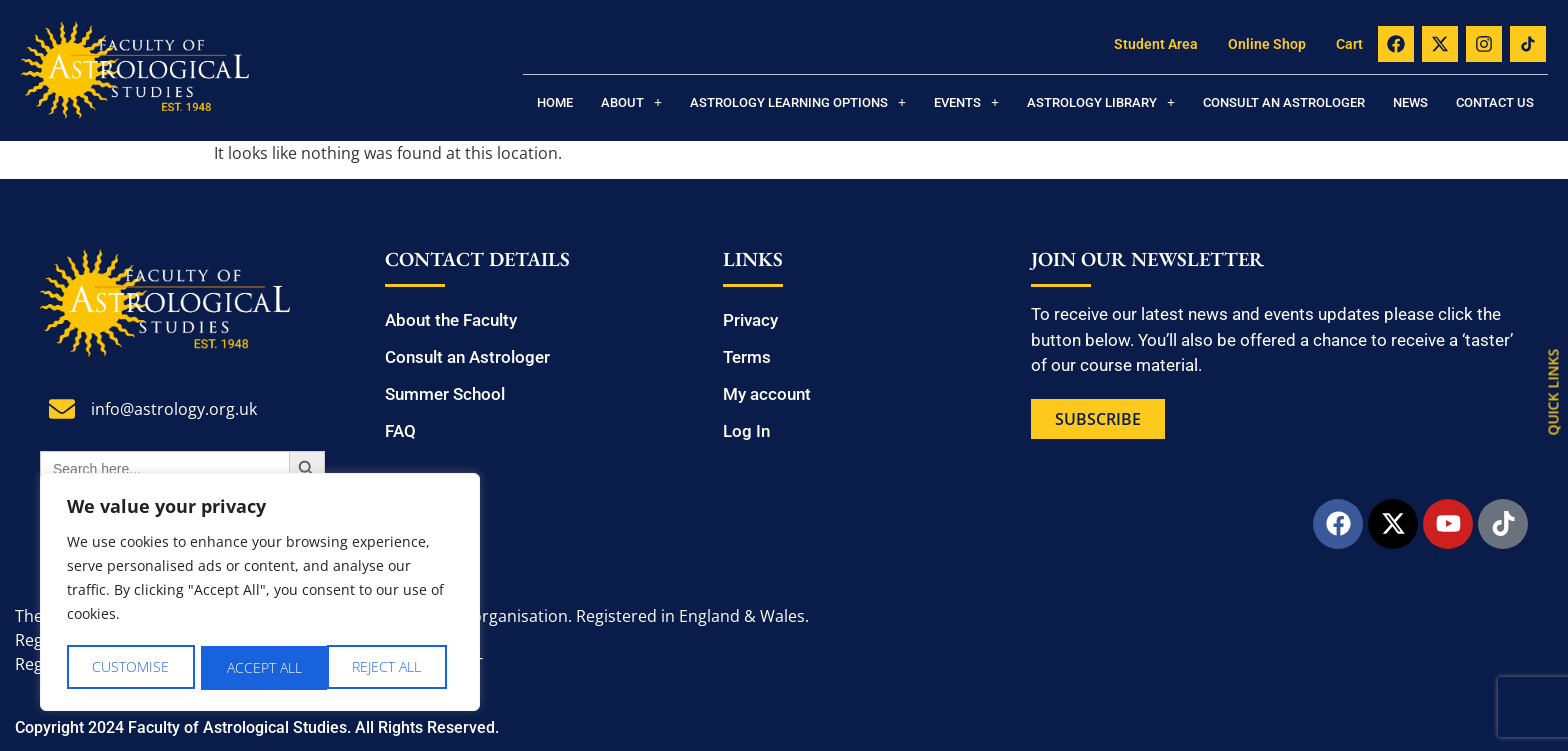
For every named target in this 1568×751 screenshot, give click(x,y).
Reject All (261, 667)
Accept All (390, 667)
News (1410, 102)
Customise (130, 667)
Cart (1349, 44)
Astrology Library (1101, 102)
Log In (746, 431)
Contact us (1495, 102)
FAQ (400, 431)
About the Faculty (451, 320)
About (631, 102)
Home (555, 102)
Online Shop (1267, 44)
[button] (631, 102)
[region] (260, 594)
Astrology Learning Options (798, 102)
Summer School (445, 394)
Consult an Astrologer (1284, 102)
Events (966, 102)
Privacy (750, 320)
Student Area (1156, 44)
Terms (747, 357)
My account (767, 394)
